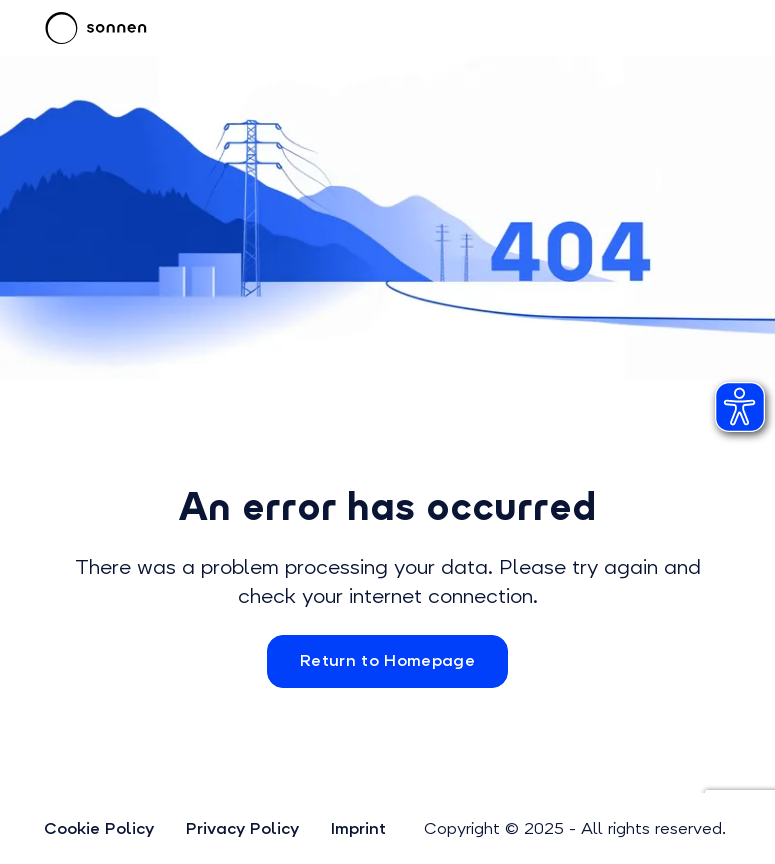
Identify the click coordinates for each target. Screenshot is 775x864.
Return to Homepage (387, 660)
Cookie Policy (99, 828)
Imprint (358, 828)
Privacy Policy (242, 828)
